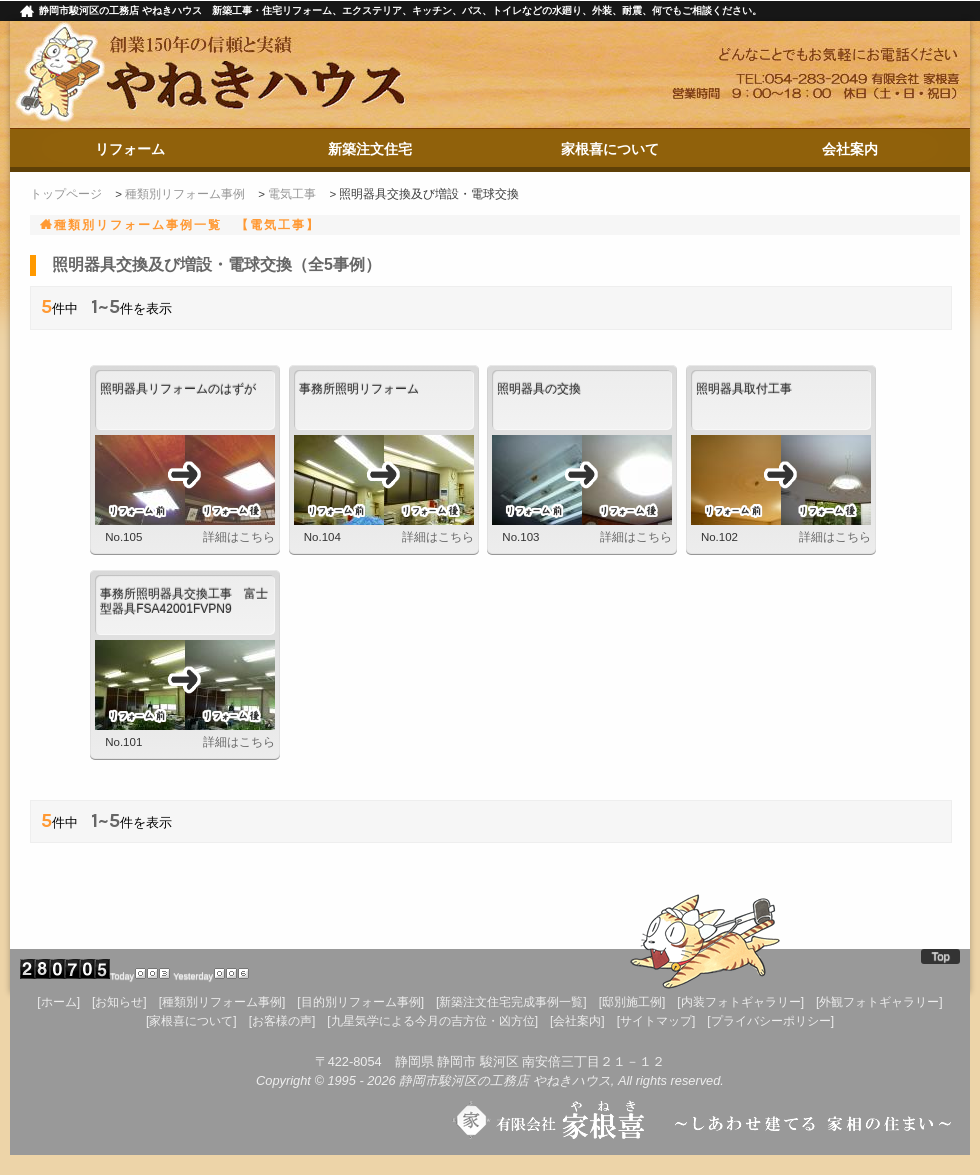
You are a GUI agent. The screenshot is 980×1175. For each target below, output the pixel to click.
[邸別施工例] (632, 1002)
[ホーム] (58, 1002)
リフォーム (130, 149)
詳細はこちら (239, 537)
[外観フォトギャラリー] (879, 1002)
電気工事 (292, 194)
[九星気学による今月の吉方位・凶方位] (432, 1021)
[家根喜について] (191, 1021)
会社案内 (850, 149)
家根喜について (610, 149)
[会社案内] (577, 1021)
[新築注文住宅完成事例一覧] (511, 1002)
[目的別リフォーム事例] (360, 1002)
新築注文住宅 (370, 149)
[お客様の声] (282, 1021)
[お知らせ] (119, 1002)
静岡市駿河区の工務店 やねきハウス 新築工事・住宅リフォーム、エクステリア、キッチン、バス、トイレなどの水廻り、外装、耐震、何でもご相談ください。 (400, 10)
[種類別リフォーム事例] (222, 1002)
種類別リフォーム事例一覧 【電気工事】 (187, 225)
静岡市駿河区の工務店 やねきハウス (505, 1080)
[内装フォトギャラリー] (740, 1002)
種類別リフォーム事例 (185, 194)
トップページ (66, 194)
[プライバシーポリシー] (770, 1021)
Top (940, 956)
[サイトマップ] (656, 1021)
